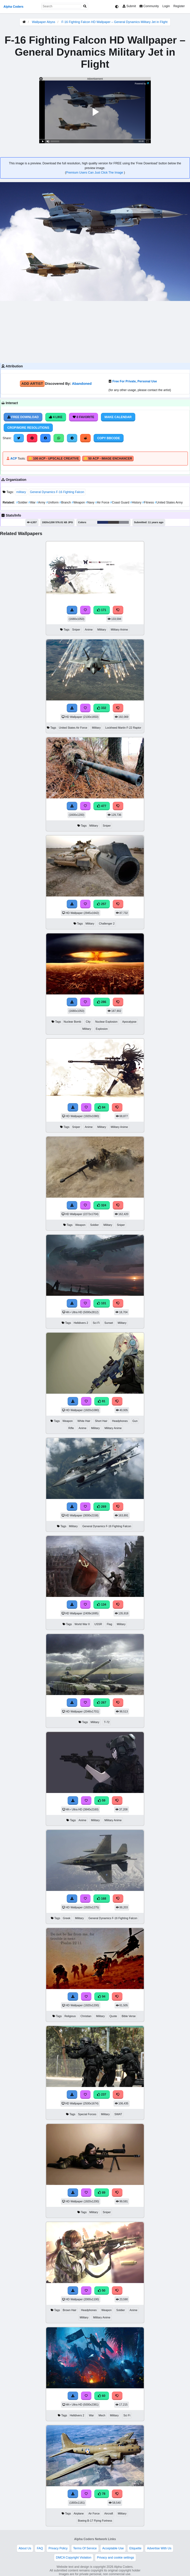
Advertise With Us (159, 2548)
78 (101, 2493)
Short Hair (101, 1420)
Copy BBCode (108, 438)
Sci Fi (96, 1322)
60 (101, 2396)
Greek (66, 1918)
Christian (86, 2016)
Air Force (102, 502)
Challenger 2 (107, 923)
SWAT (118, 2114)
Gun (135, 1420)
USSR (98, 1624)
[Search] (85, 6)
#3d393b (113, 522)
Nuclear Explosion (106, 1021)
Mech (101, 2415)
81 (101, 1401)
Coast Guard (120, 502)
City (88, 1021)
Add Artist (32, 383)
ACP (13, 458)
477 (101, 806)
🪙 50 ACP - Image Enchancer (108, 458)
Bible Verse (129, 2016)
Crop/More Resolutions (28, 427)
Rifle (71, 1428)
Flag (109, 1624)
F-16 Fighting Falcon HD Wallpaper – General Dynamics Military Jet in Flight (114, 22)
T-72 (107, 1722)
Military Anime (119, 629)
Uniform (52, 502)
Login (166, 6)
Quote (113, 2016)
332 (101, 708)
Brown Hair (69, 2310)
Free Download (23, 417)
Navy (90, 502)
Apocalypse (129, 1021)
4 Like (55, 417)
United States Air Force (73, 727)
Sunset (108, 1322)
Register (179, 6)
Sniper (76, 629)
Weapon (79, 502)
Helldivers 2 (81, 1322)
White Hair (83, 1420)
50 (101, 2290)
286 (101, 1002)
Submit (129, 6)
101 (101, 1303)
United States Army (169, 502)
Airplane (79, 2513)
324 (101, 1205)
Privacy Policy (58, 2548)
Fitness (148, 502)
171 (101, 610)
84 (101, 1107)
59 (101, 1800)
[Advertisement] (95, 331)
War (32, 502)
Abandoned (82, 383)
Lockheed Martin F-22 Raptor (123, 727)
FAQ (40, 2548)
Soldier (22, 502)
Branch (65, 502)
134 (101, 1604)
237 (101, 2094)
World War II (82, 1624)
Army (41, 502)
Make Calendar (118, 417)
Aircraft (108, 2513)
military (21, 492)
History (136, 502)
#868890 (124, 522)
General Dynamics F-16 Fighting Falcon (57, 492)
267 (101, 1702)
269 (101, 1506)
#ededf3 (92, 522)
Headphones (120, 1420)
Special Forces (87, 2114)
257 (101, 904)
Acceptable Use (113, 2548)
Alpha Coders (13, 6)
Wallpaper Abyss (43, 22)
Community (149, 6)
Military (101, 629)
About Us (25, 2548)
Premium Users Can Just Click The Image (95, 172)
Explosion (102, 1028)
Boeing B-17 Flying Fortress (95, 2520)
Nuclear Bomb (72, 1021)
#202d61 (102, 522)
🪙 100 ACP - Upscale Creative (53, 458)
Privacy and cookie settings (115, 2557)
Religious (70, 2016)
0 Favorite (83, 417)
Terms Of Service (85, 2548)
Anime (89, 629)
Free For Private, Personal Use (134, 381)
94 (101, 1996)
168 (101, 1898)
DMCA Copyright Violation (73, 2557)
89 (101, 2192)
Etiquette (135, 2548)
